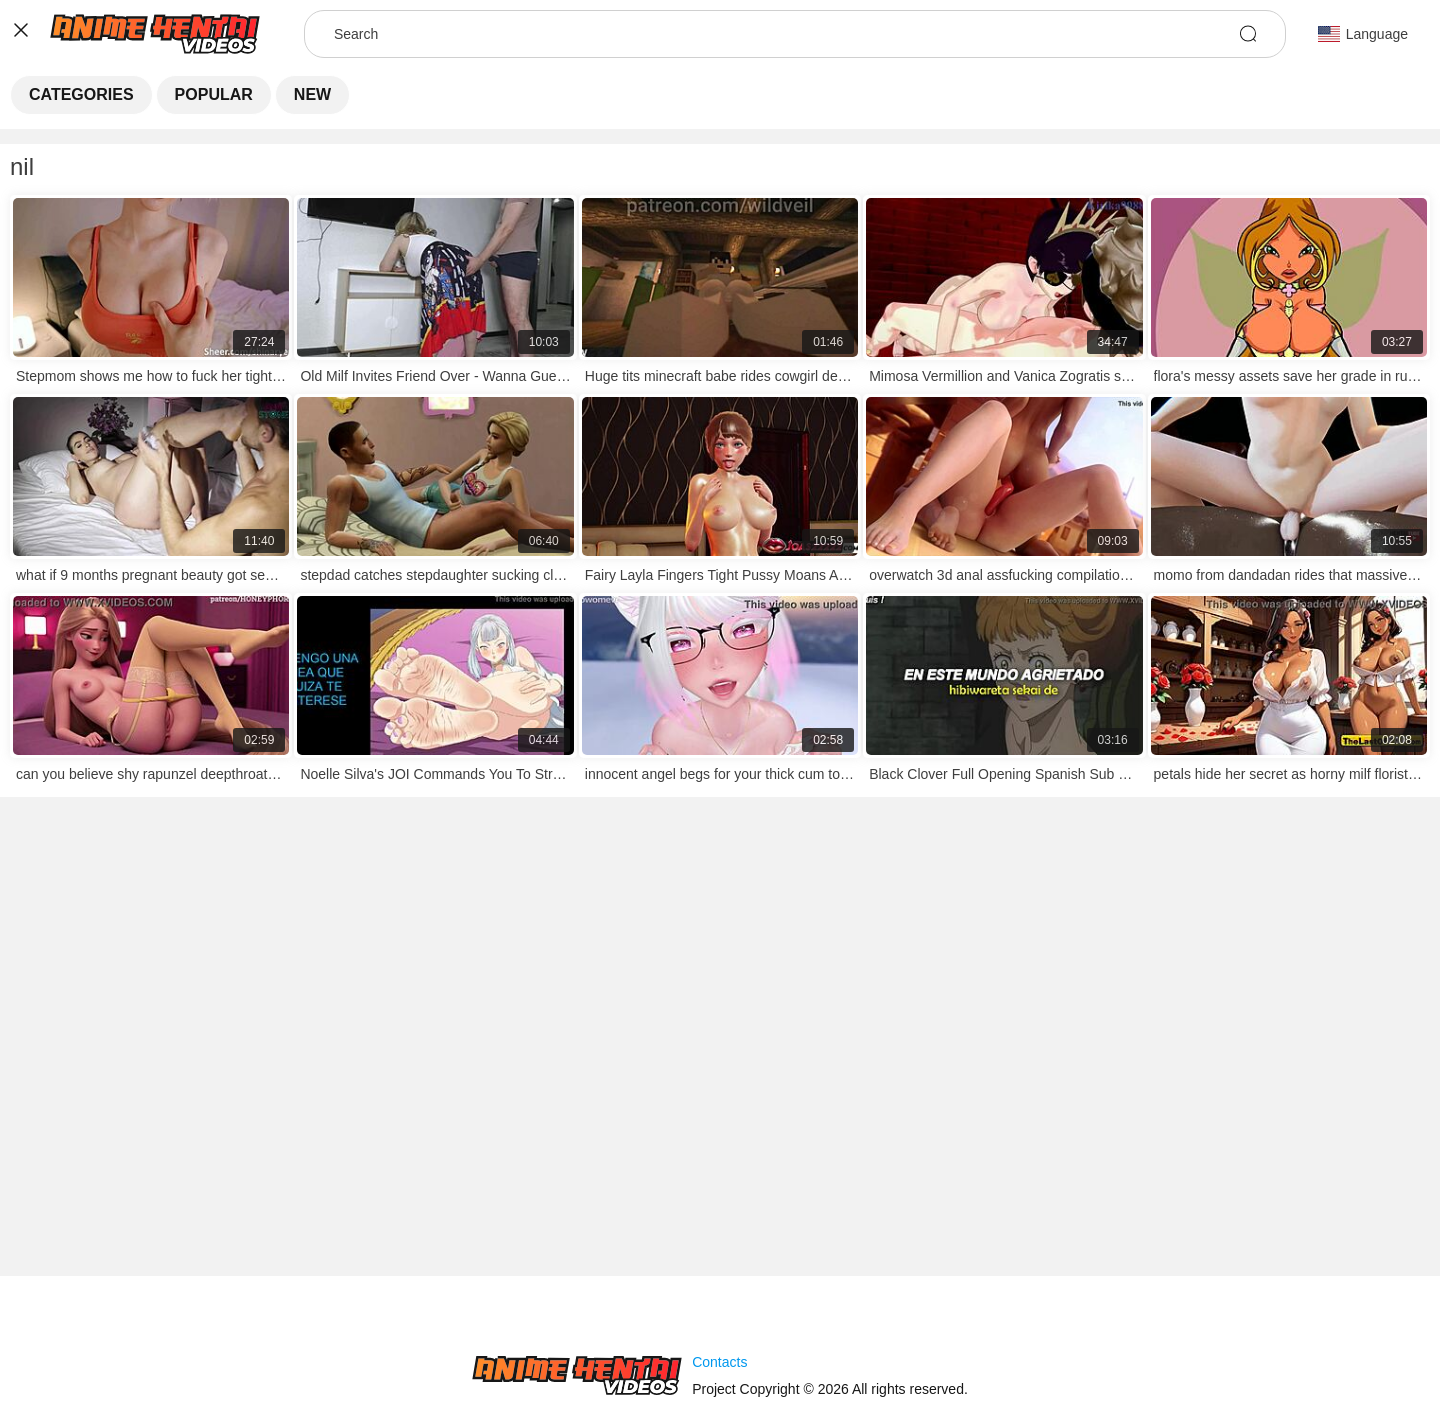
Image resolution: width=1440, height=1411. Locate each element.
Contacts (719, 1362)
